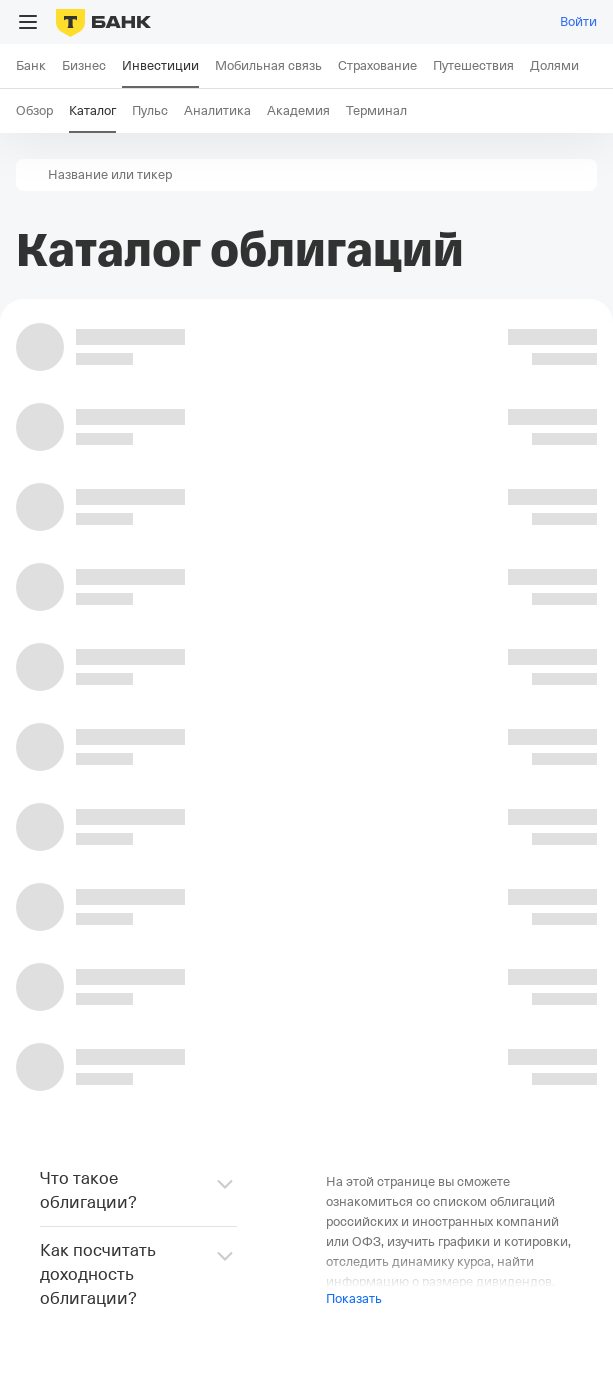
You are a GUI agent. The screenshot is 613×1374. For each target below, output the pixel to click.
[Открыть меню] (28, 22)
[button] (32, 175)
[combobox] (320, 175)
